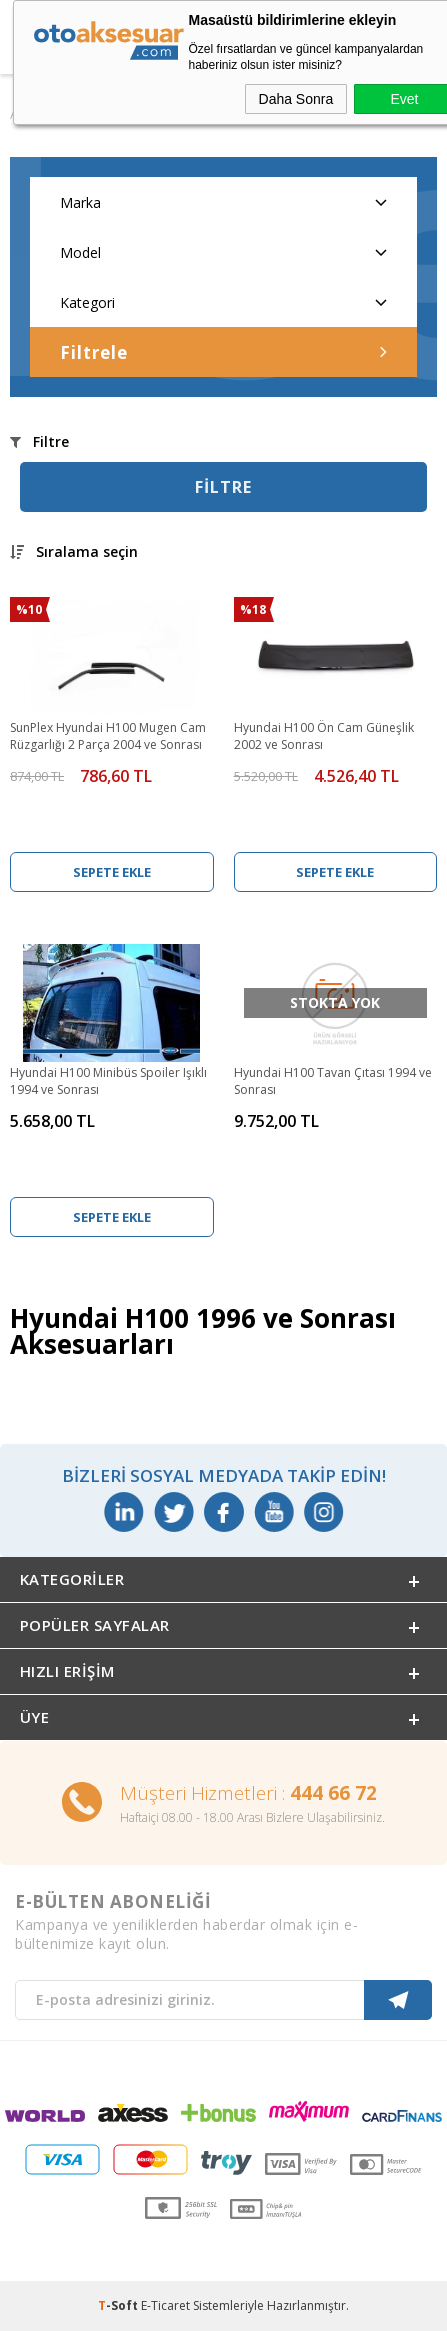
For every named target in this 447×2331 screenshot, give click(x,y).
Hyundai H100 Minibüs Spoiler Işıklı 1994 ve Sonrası (108, 1081)
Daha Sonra (296, 99)
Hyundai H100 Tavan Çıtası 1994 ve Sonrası (333, 1081)
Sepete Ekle (112, 872)
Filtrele (223, 352)
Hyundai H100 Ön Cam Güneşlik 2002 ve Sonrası (324, 736)
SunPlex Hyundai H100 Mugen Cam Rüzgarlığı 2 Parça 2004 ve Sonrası (108, 736)
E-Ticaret (165, 2305)
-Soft (119, 2305)
